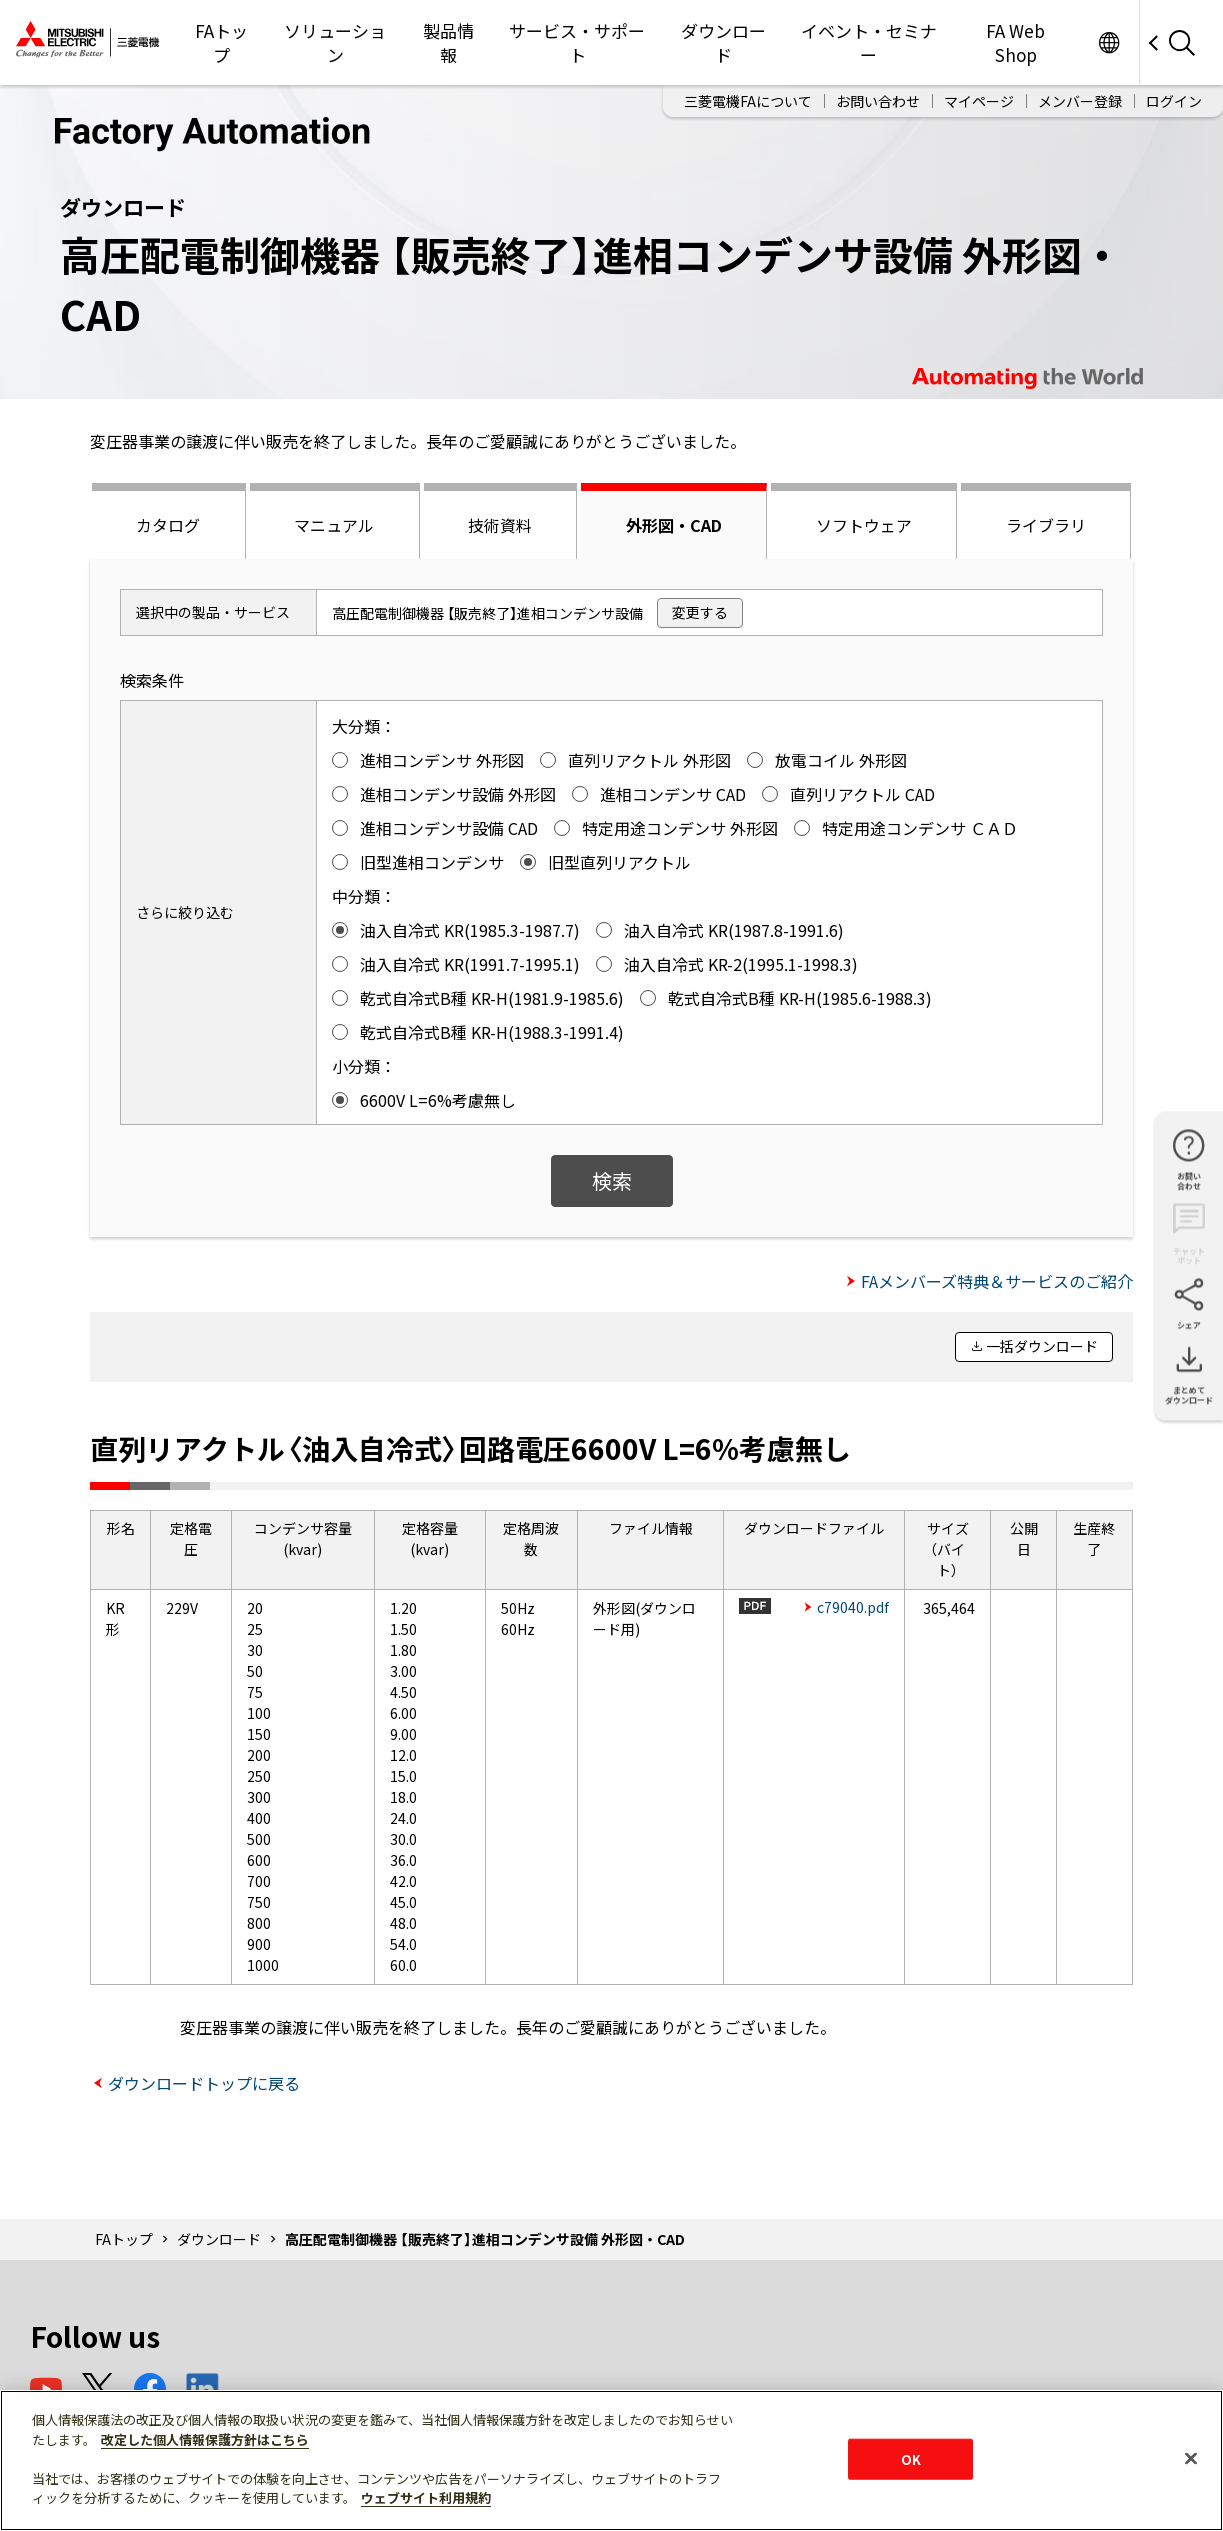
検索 (612, 1180)
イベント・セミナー (869, 42)
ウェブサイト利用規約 (426, 2497)
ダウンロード (723, 42)
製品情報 (448, 42)
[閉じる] (1191, 2458)
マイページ (979, 101)
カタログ (168, 525)
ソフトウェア (864, 525)
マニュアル (334, 525)
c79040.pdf (853, 1607)
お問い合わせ (878, 101)
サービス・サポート (577, 42)
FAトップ (221, 42)
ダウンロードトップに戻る (204, 2083)
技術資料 (500, 525)
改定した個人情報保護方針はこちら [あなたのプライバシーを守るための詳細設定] (205, 2439)
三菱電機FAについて (748, 101)
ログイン (1174, 101)
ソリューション (335, 42)
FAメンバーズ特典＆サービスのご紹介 (997, 1281)
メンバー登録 (1080, 101)
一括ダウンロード (1042, 1346)
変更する (700, 612)
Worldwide (1108, 42)
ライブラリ (1046, 525)
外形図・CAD (674, 525)
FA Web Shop (1015, 42)
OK (911, 2458)
